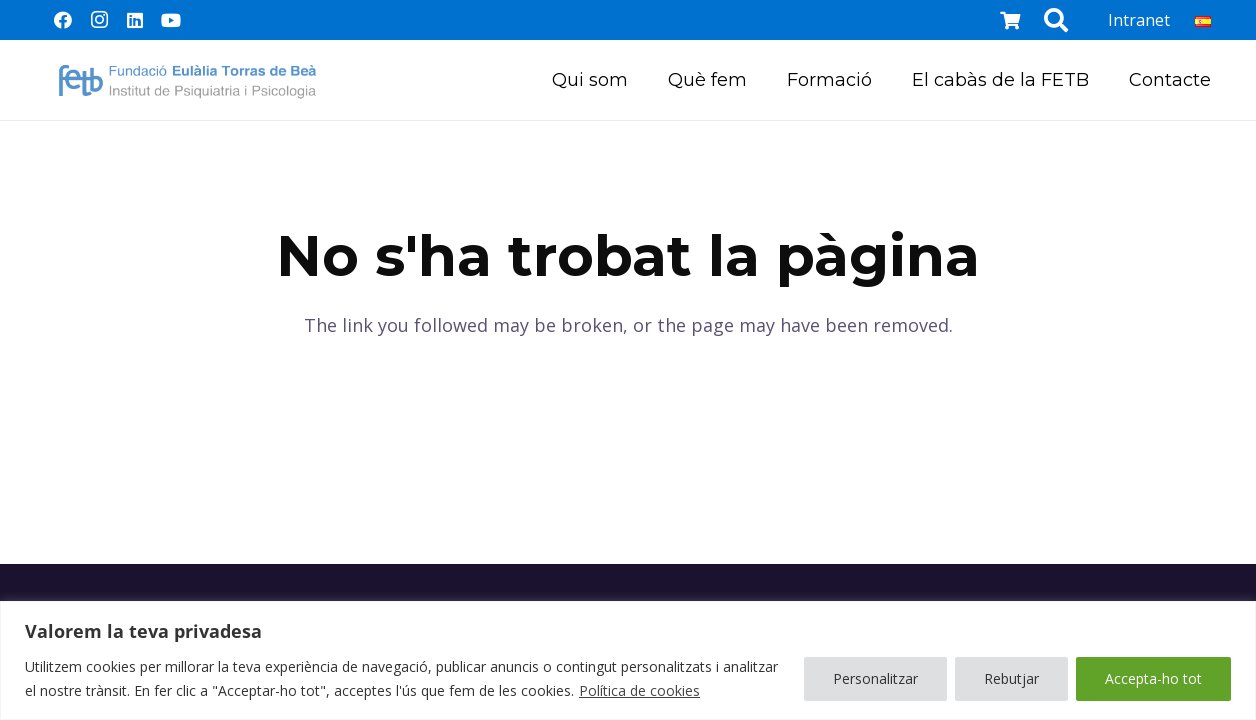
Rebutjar (1011, 678)
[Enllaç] (187, 80)
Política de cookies (639, 690)
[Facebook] (63, 20)
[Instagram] (99, 20)
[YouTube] (171, 20)
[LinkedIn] (135, 20)
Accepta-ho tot (1153, 678)
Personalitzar (875, 678)
